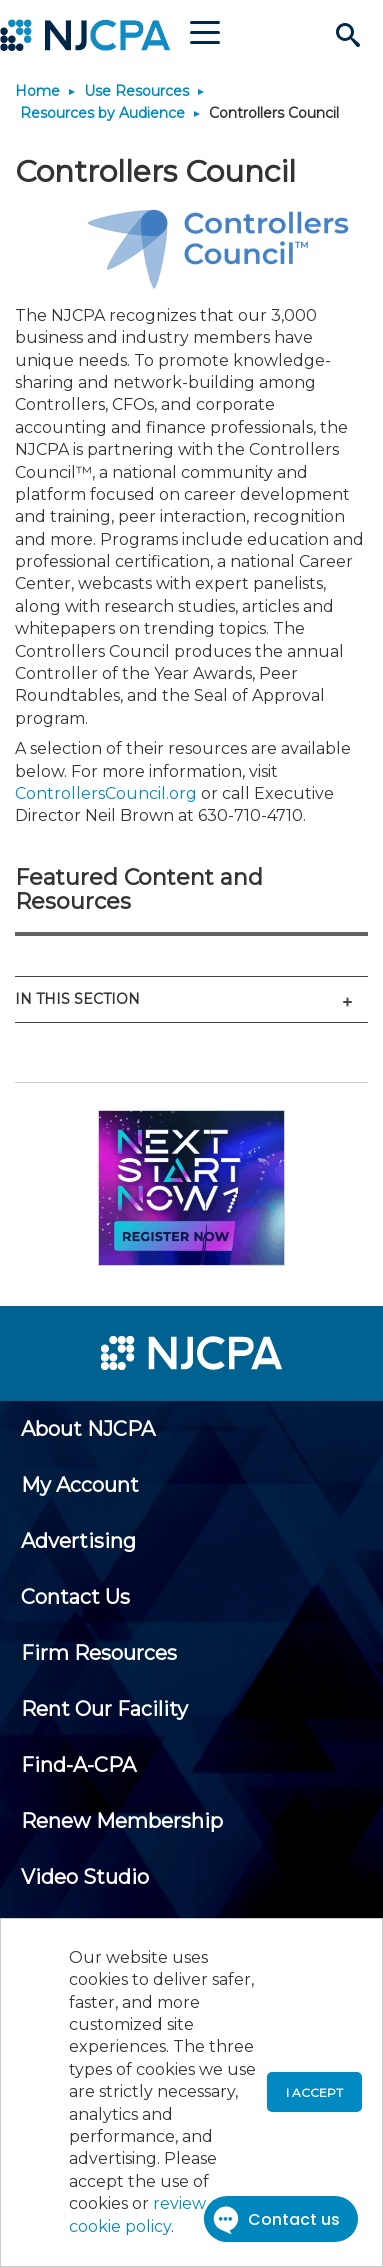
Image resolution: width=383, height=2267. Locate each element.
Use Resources (136, 91)
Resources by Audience (102, 113)
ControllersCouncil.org (106, 793)
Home (37, 91)
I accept (314, 2092)
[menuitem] (88, 1429)
